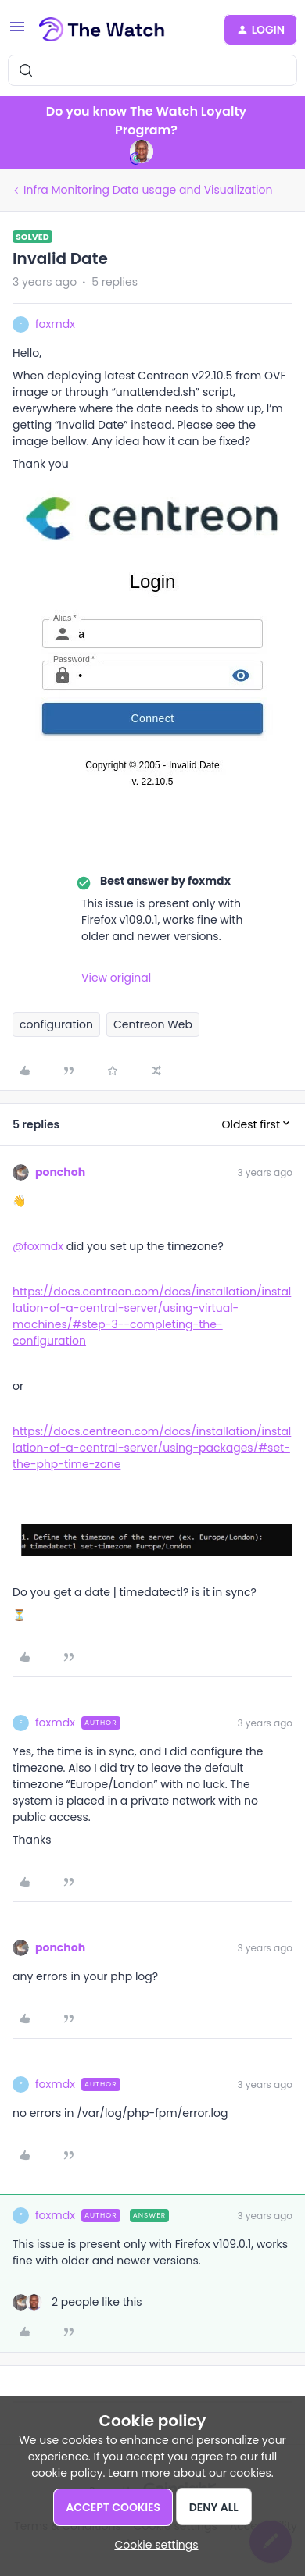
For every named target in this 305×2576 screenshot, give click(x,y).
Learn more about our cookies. (191, 2473)
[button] (17, 32)
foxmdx (55, 324)
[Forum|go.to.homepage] (102, 29)
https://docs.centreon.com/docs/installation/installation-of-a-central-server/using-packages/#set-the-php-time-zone (152, 1447)
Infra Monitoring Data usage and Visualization (147, 190)
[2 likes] (77, 2302)
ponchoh (60, 1172)
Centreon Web (152, 1024)
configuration (56, 1024)
